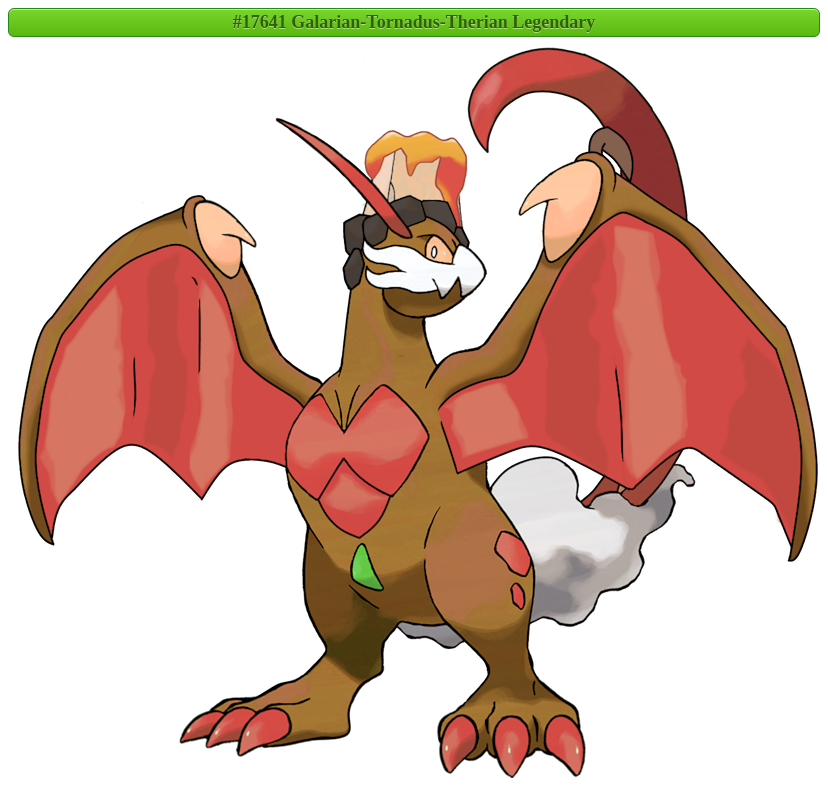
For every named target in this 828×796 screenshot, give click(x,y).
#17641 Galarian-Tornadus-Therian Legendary (414, 22)
